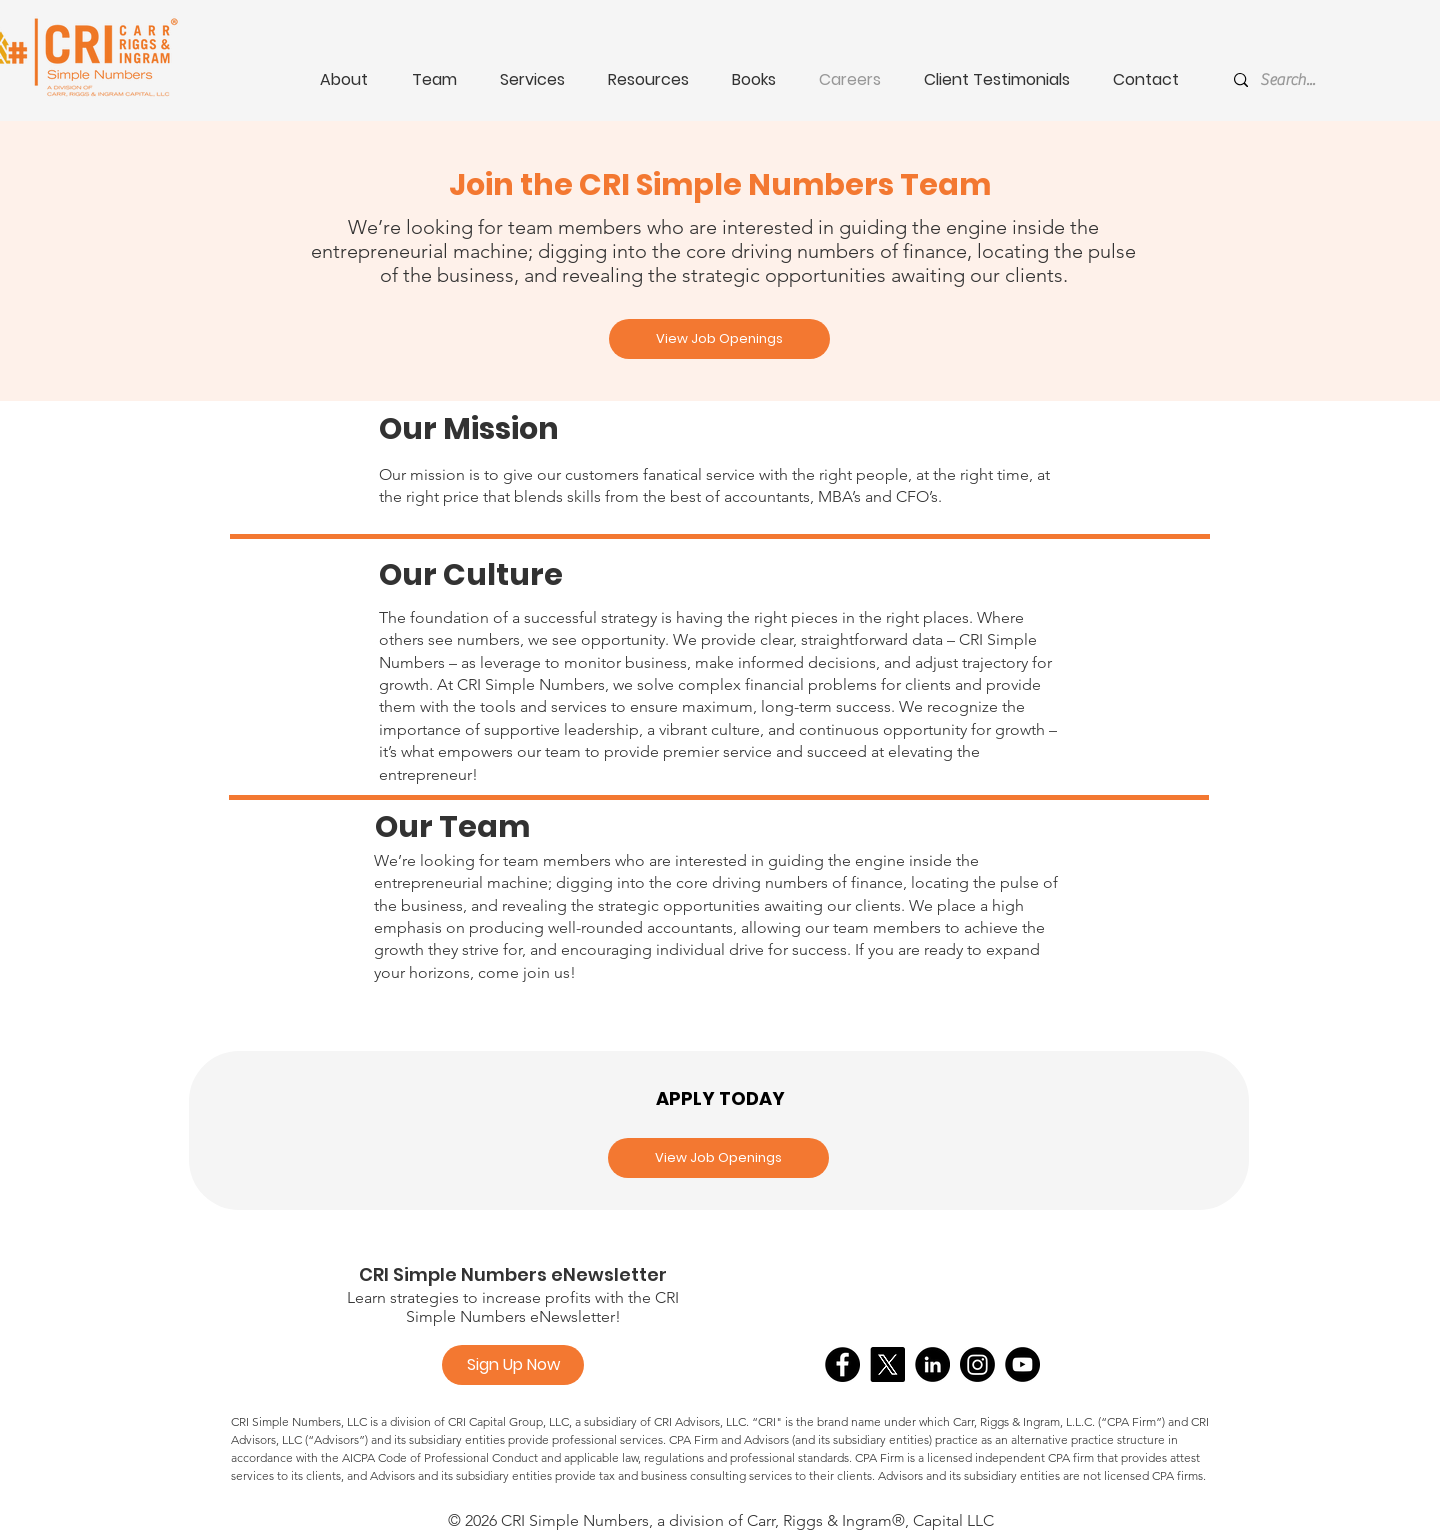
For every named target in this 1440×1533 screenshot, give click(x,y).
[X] (887, 1364)
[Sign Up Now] (513, 1365)
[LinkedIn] (932, 1364)
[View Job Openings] (719, 339)
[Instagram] (977, 1364)
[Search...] (1323, 80)
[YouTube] (1022, 1364)
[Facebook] (842, 1364)
